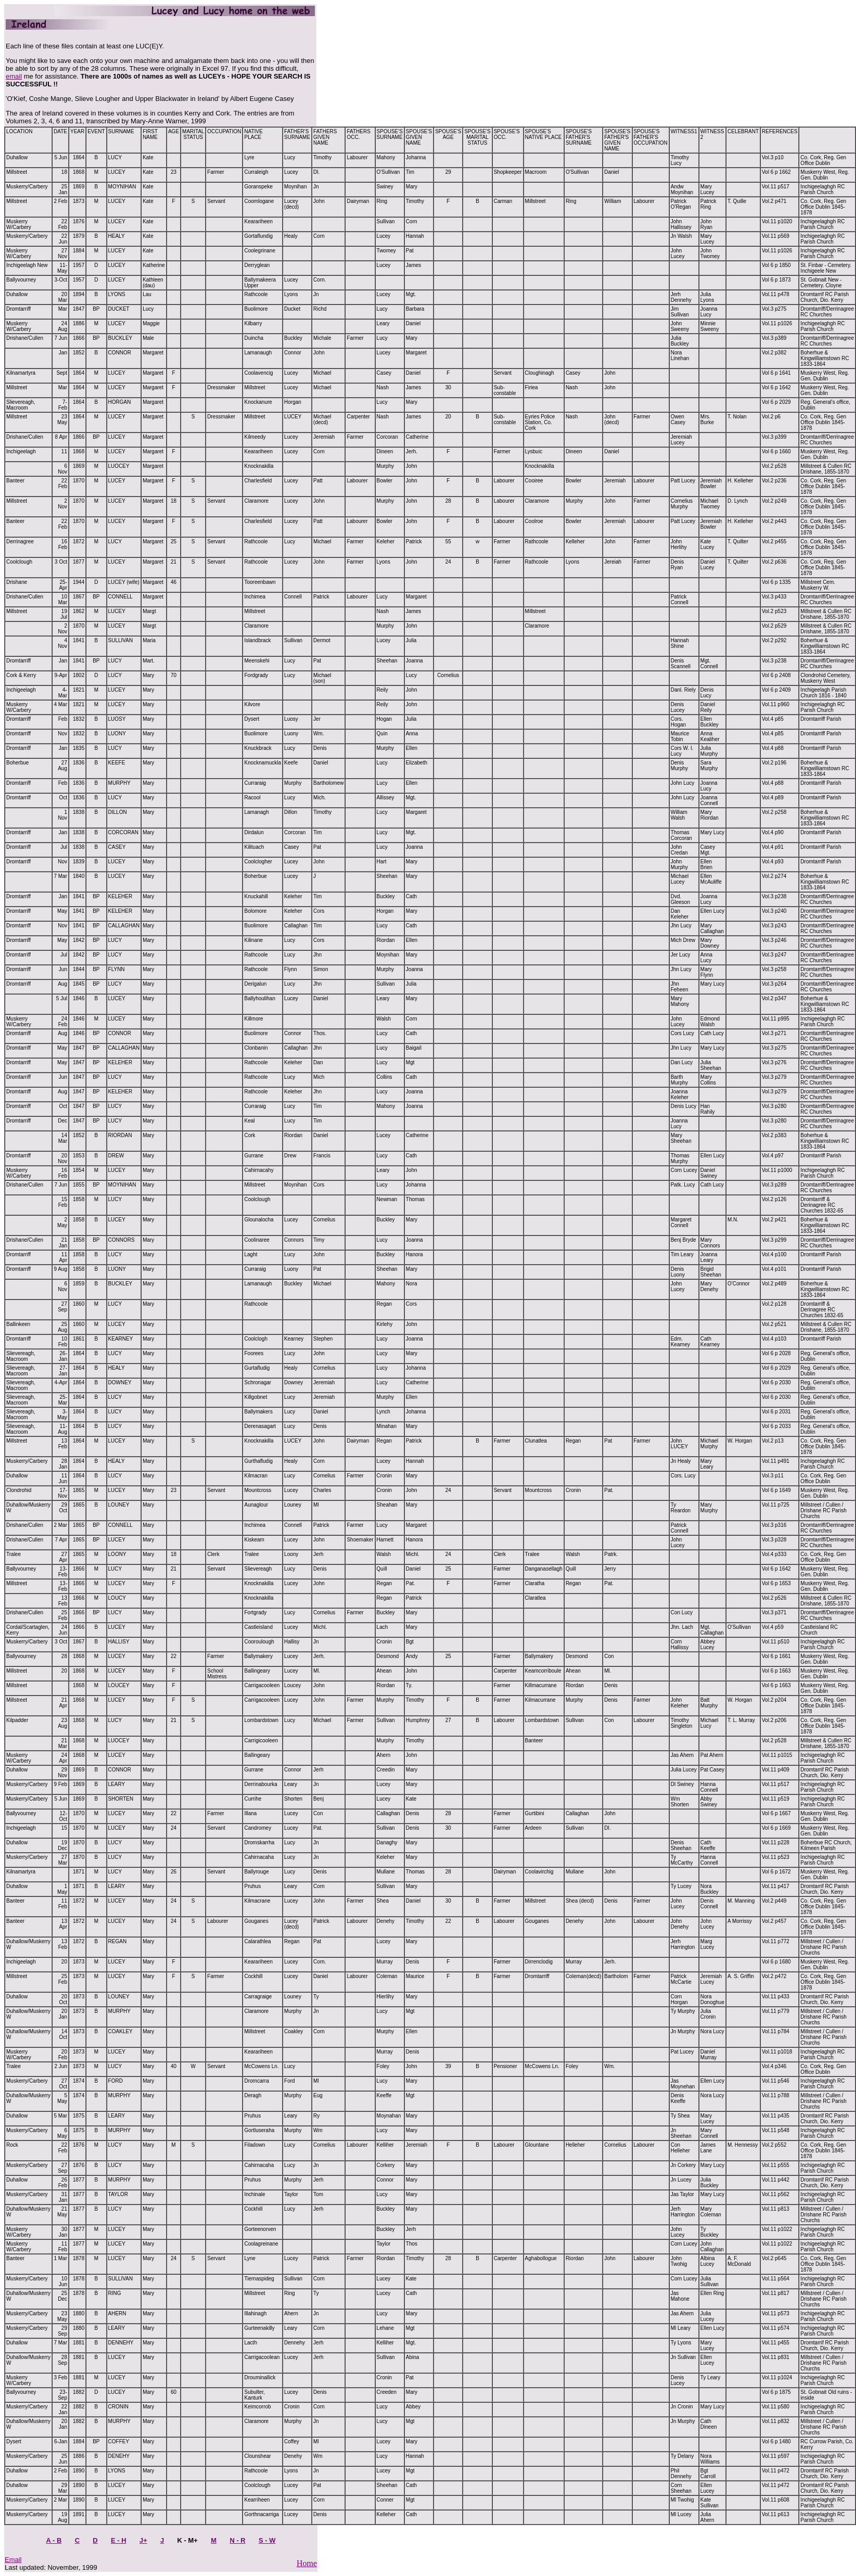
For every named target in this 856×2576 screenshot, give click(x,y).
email (14, 76)
